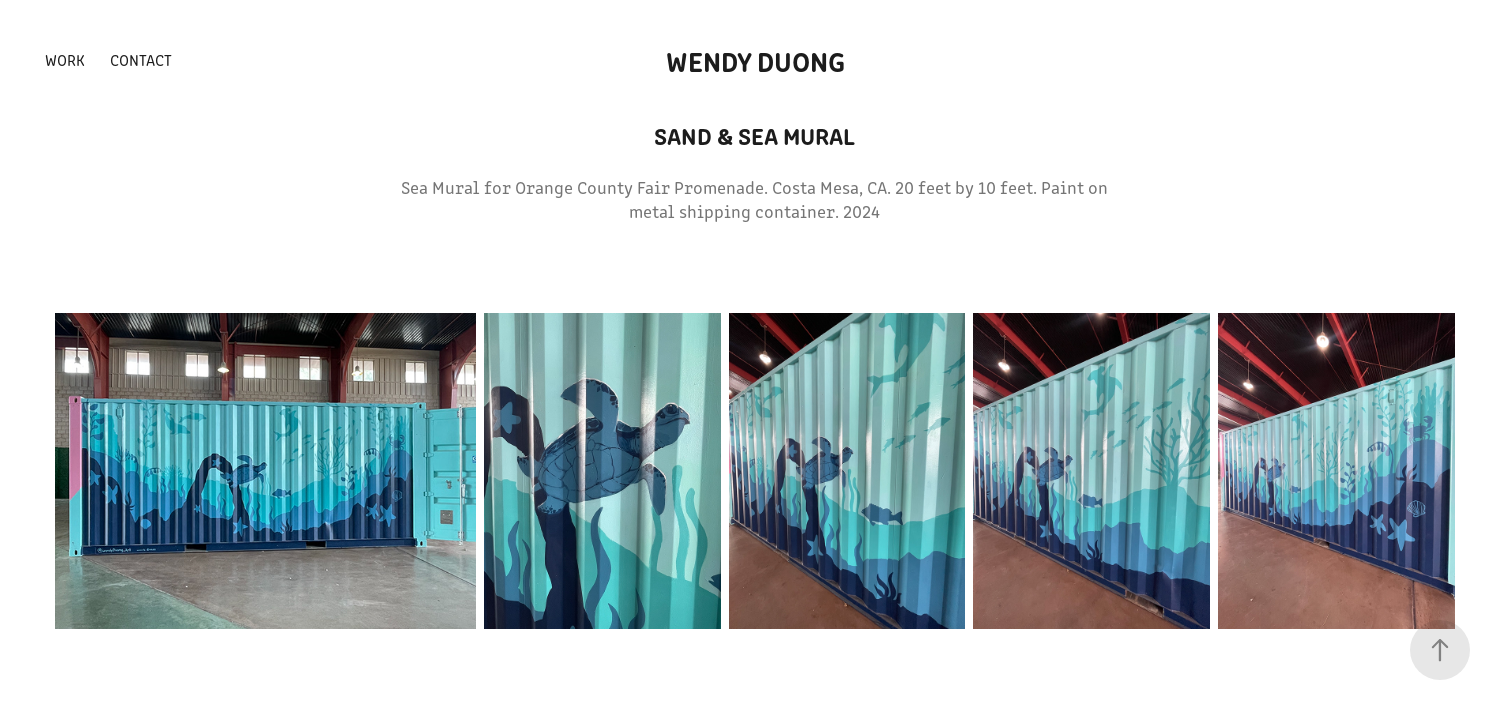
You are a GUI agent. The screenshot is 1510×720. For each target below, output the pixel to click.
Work (65, 59)
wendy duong (755, 60)
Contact (141, 59)
